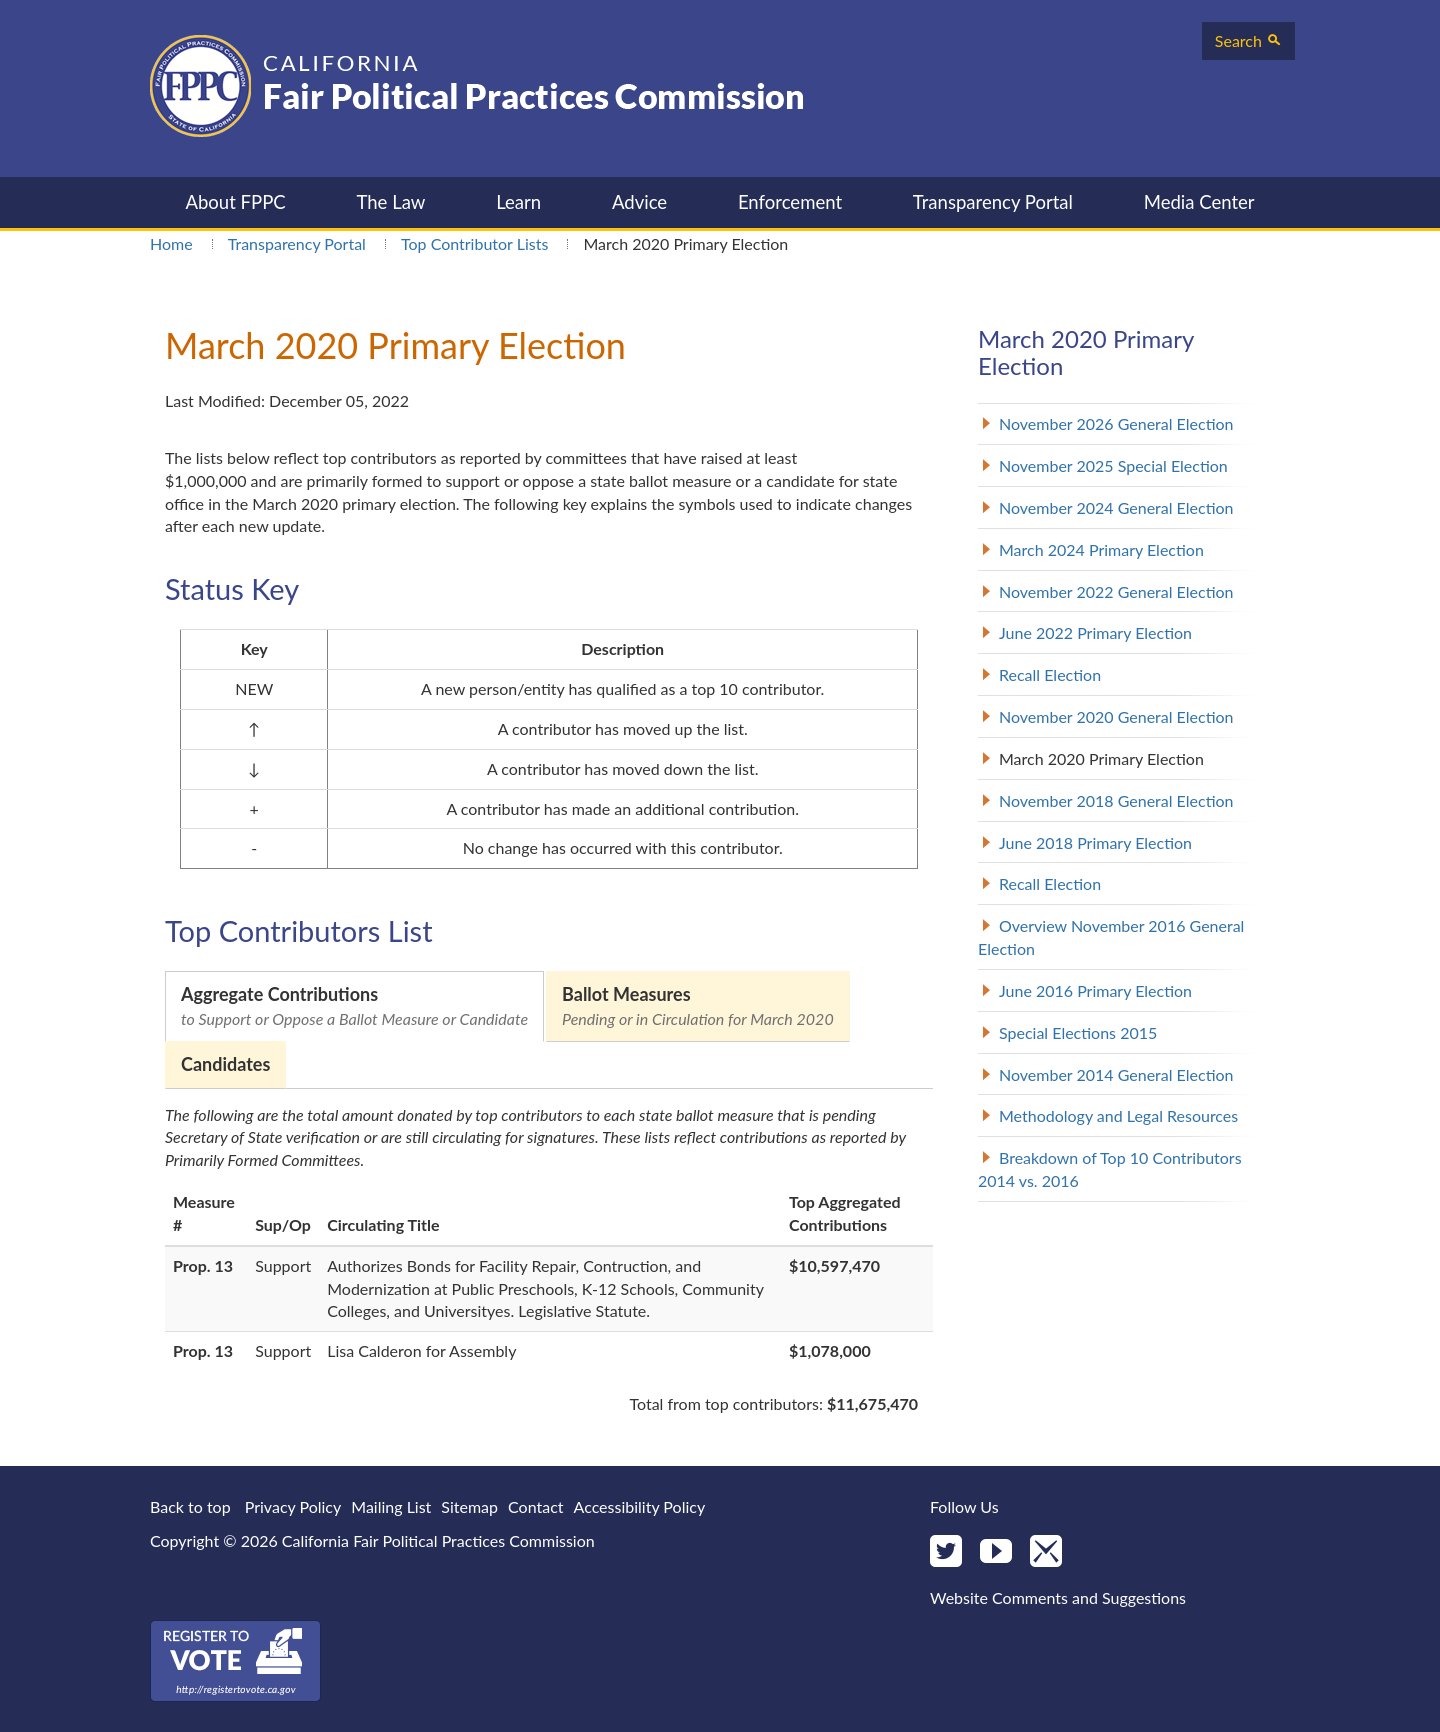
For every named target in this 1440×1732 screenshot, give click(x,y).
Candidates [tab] (225, 1064)
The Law (390, 202)
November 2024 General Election (1116, 507)
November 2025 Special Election (1113, 465)
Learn (518, 202)
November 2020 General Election (1116, 716)
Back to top (190, 1506)
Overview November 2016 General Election (1111, 937)
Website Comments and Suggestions (1058, 1597)
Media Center (1199, 202)
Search (1248, 40)
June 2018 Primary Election (1095, 842)
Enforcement (790, 202)
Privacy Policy (293, 1506)
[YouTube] (996, 1552)
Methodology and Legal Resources (1118, 1115)
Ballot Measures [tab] (698, 1007)
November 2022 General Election (1116, 591)
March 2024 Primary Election (1101, 549)
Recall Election (1050, 674)
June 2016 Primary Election (1095, 990)
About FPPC (235, 202)
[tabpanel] (549, 1260)
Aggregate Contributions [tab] (354, 1007)
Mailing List (391, 1506)
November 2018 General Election (1116, 800)
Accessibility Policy (640, 1506)
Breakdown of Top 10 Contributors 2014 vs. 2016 (1110, 1169)
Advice (639, 202)
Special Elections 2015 (1078, 1032)
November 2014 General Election (1116, 1074)
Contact (535, 1506)
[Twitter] (946, 1552)
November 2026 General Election (1116, 423)
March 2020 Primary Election (1101, 758)
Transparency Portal (993, 202)
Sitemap (469, 1506)
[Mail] (1046, 1552)
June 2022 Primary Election (1095, 632)
